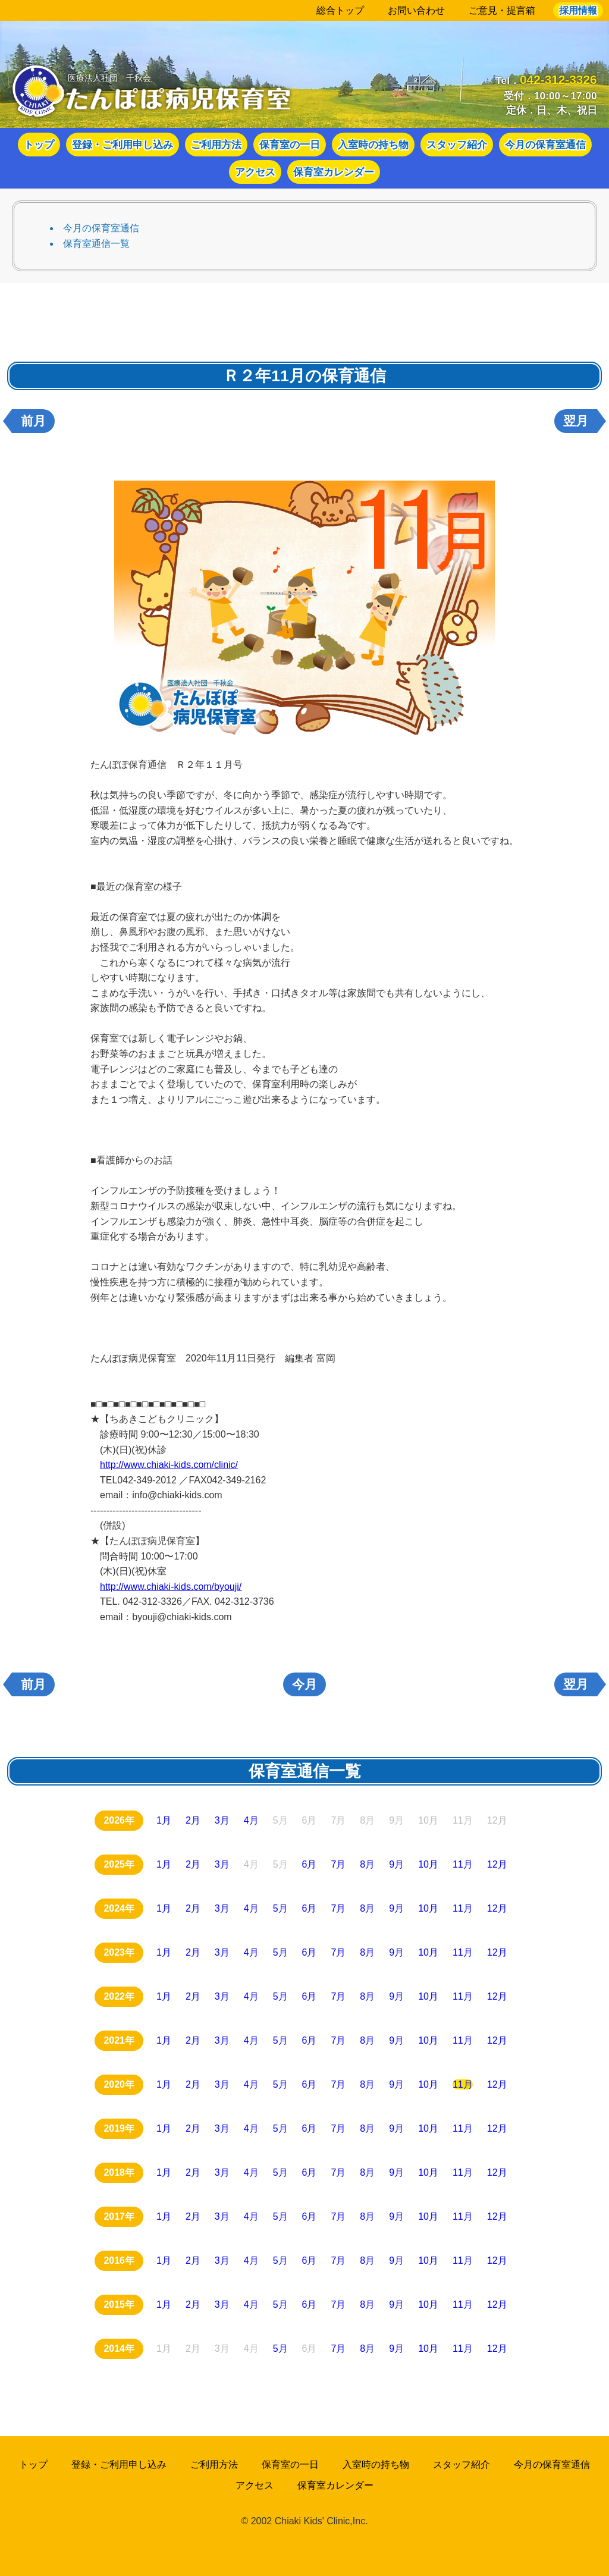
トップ (39, 144)
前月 (33, 421)
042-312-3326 (558, 79)
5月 (280, 1908)
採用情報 (578, 10)
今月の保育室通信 (545, 144)
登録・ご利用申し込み (122, 144)
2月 (193, 1820)
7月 (338, 1864)
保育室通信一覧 (96, 244)
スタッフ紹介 (456, 144)
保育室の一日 (289, 144)
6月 (309, 1864)
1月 (163, 1820)
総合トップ (340, 10)
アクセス (255, 172)
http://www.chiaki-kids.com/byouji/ (170, 1587)
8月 (367, 1864)
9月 (396, 1864)
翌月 (575, 421)
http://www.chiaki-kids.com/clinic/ (169, 1465)
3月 (222, 1820)
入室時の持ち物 (373, 144)
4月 (251, 1820)
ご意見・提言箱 (502, 10)
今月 (304, 1684)
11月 (463, 1864)
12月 (497, 1864)
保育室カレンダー (333, 172)
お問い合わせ (416, 10)
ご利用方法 (216, 144)
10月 (428, 1864)
